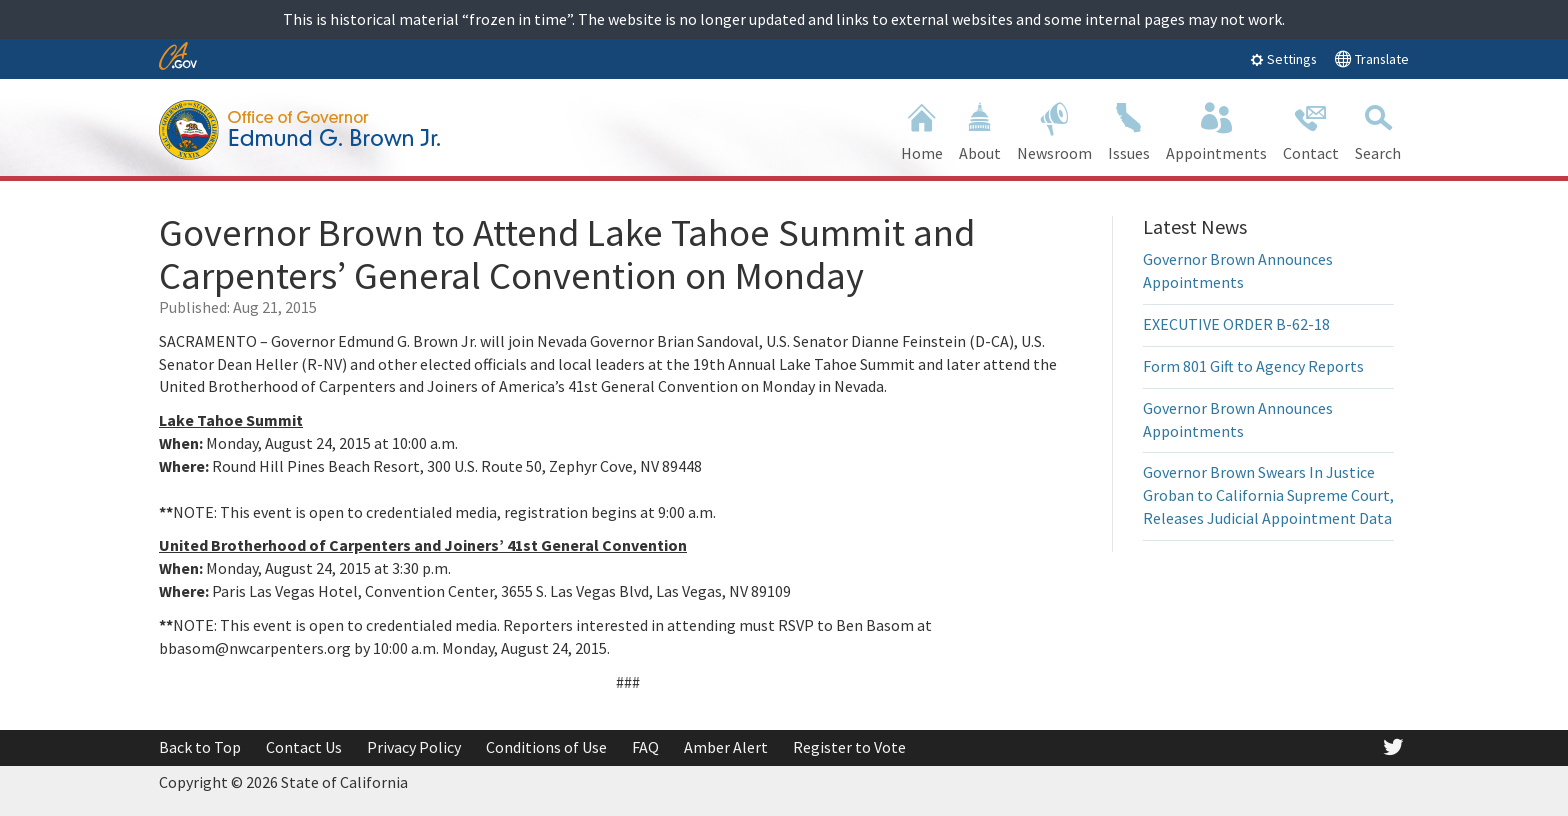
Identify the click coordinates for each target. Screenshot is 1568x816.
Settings (1283, 59)
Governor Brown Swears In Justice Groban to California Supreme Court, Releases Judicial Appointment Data (1268, 495)
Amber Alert (726, 747)
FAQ (645, 747)
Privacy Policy (414, 747)
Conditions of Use (546, 747)
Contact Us (304, 747)
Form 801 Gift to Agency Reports (1253, 366)
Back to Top (200, 747)
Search (1378, 129)
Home (922, 129)
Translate (1371, 58)
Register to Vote (849, 747)
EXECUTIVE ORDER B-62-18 (1236, 324)
